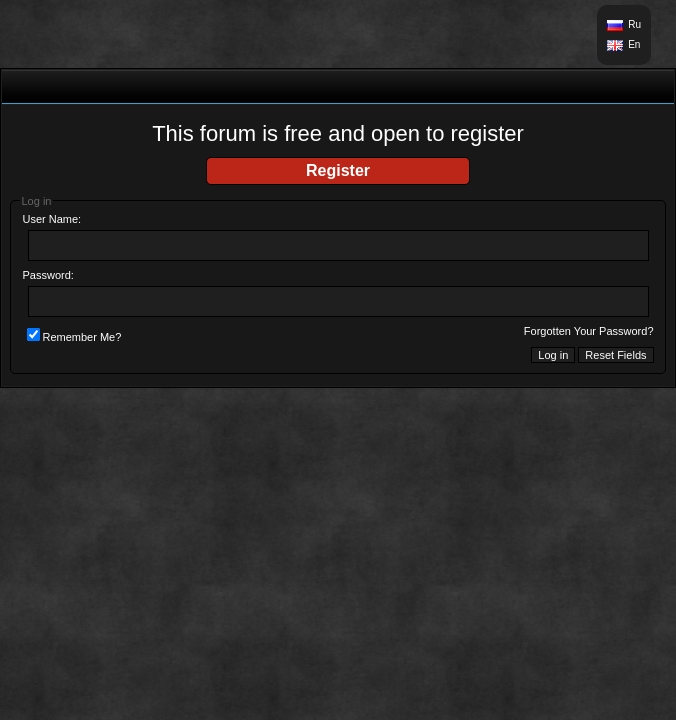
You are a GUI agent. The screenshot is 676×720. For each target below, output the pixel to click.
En (634, 44)
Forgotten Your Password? (589, 331)
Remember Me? (74, 337)
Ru (634, 24)
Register (338, 170)
